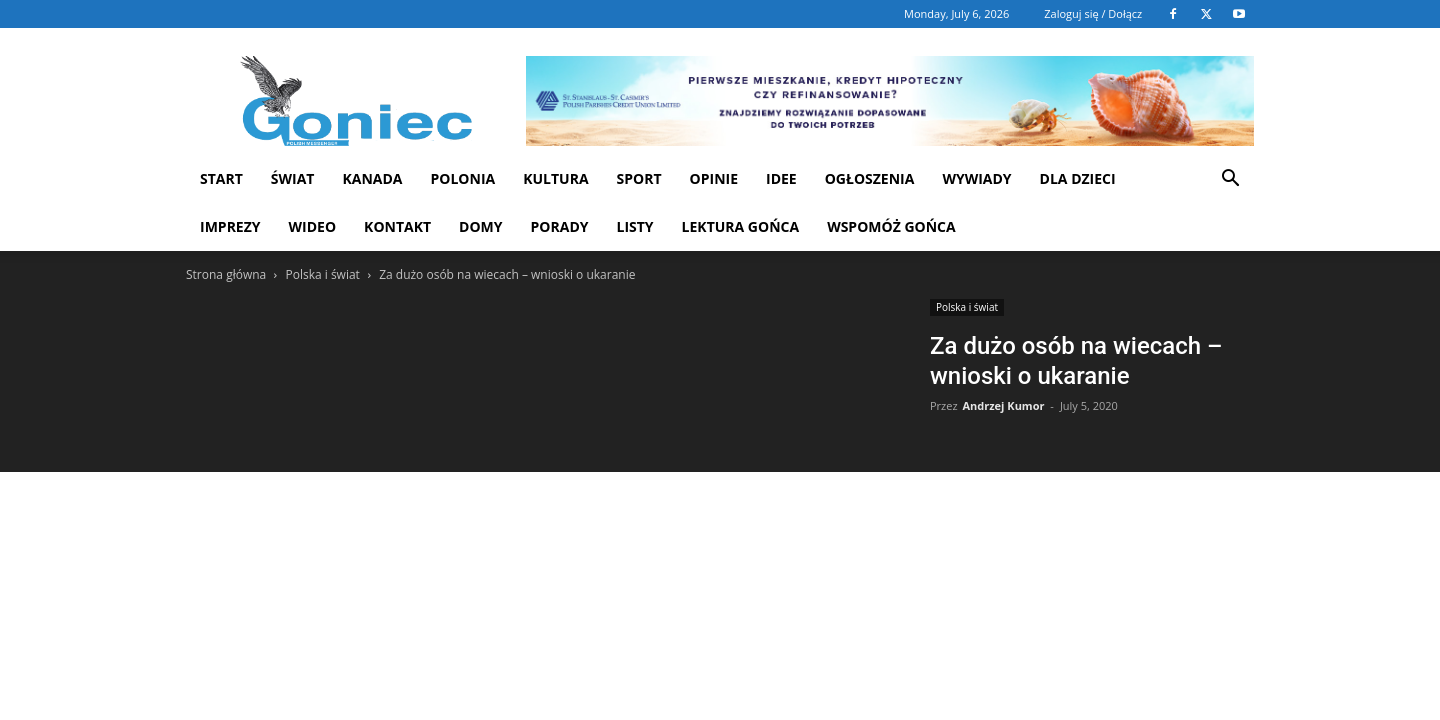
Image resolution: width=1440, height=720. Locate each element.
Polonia (463, 178)
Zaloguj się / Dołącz (1093, 13)
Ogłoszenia (870, 178)
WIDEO (313, 226)
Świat (293, 178)
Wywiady (976, 178)
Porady (560, 226)
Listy (634, 226)
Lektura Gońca (741, 226)
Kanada (372, 178)
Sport (639, 178)
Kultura (555, 178)
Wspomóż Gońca (891, 226)
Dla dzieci (1078, 178)
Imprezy (230, 226)
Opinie (714, 178)
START (221, 178)
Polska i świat (322, 274)
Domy (480, 226)
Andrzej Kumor (1003, 405)
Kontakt (397, 226)
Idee (781, 178)
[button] (1230, 180)
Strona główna (226, 274)
